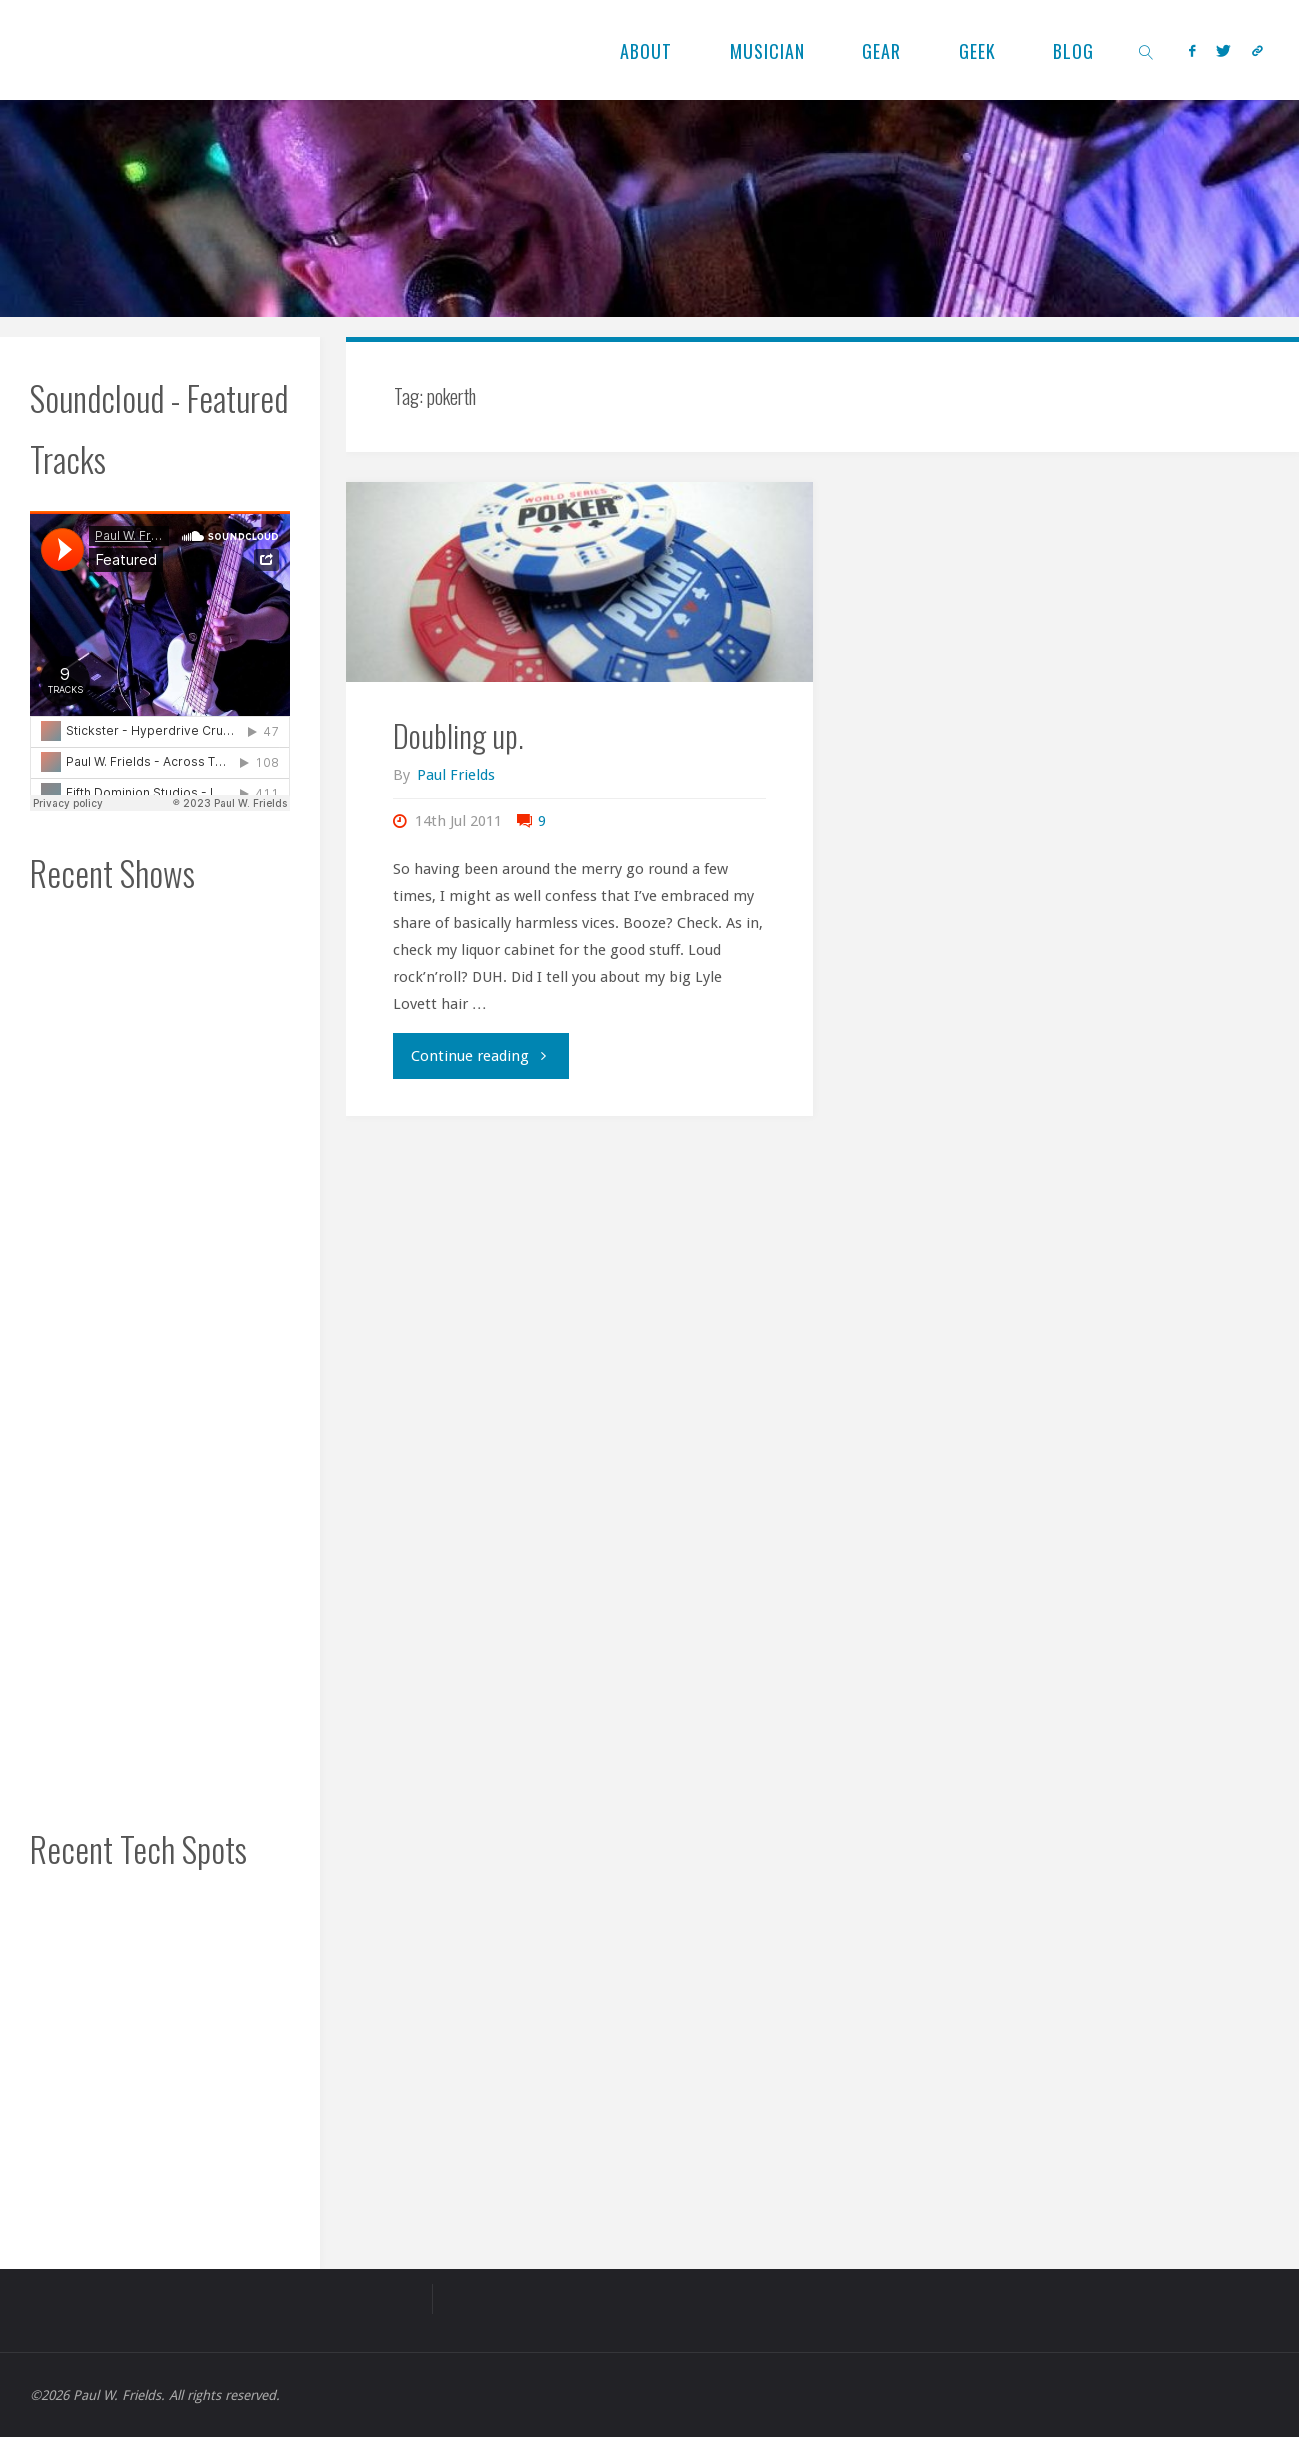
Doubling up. (458, 735)
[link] (1146, 50)
